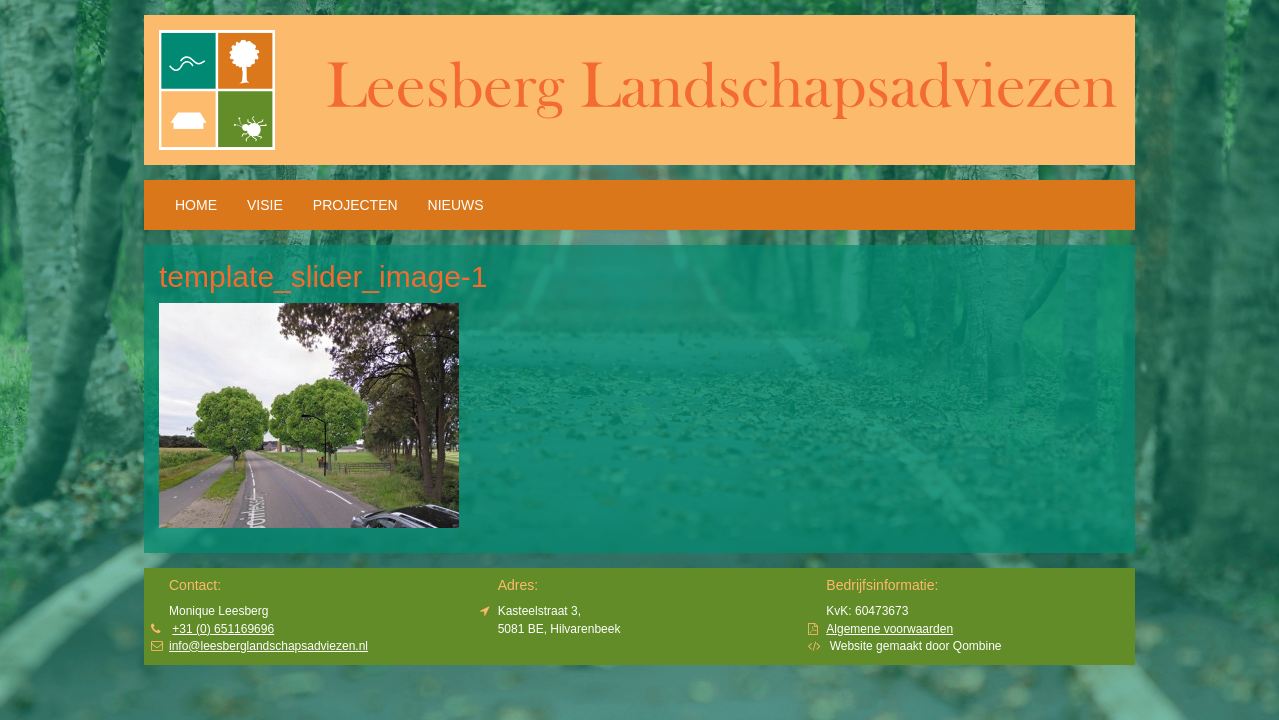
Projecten (355, 205)
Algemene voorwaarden (889, 629)
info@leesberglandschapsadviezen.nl (268, 646)
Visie (265, 205)
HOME (196, 205)
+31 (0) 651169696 (223, 629)
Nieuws (456, 205)
